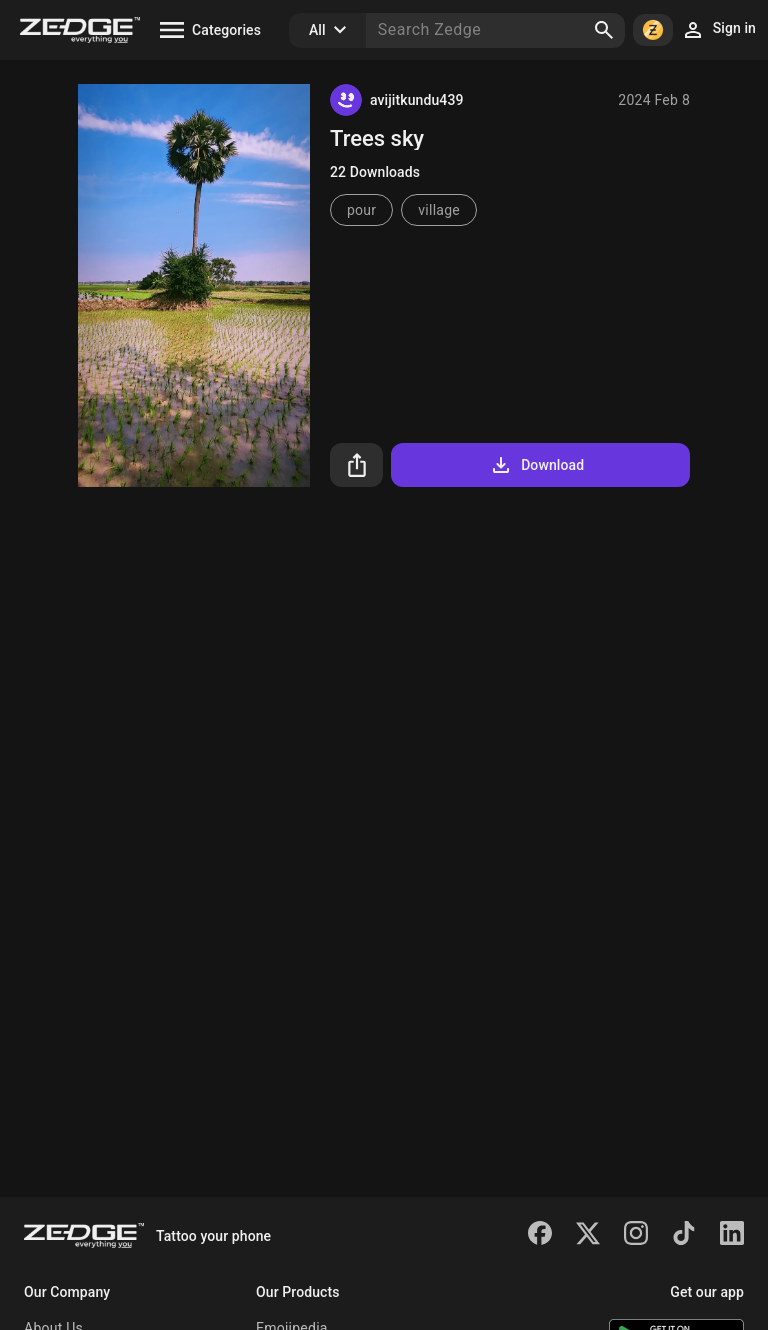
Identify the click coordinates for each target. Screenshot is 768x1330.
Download (536, 465)
